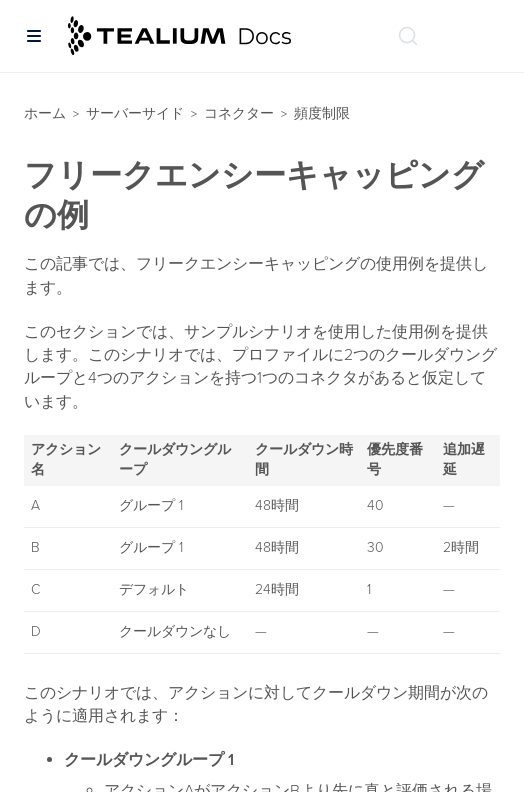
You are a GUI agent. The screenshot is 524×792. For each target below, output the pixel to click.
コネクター (239, 113)
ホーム (45, 113)
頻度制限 (322, 113)
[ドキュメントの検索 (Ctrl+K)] (408, 36)
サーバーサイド (135, 113)
